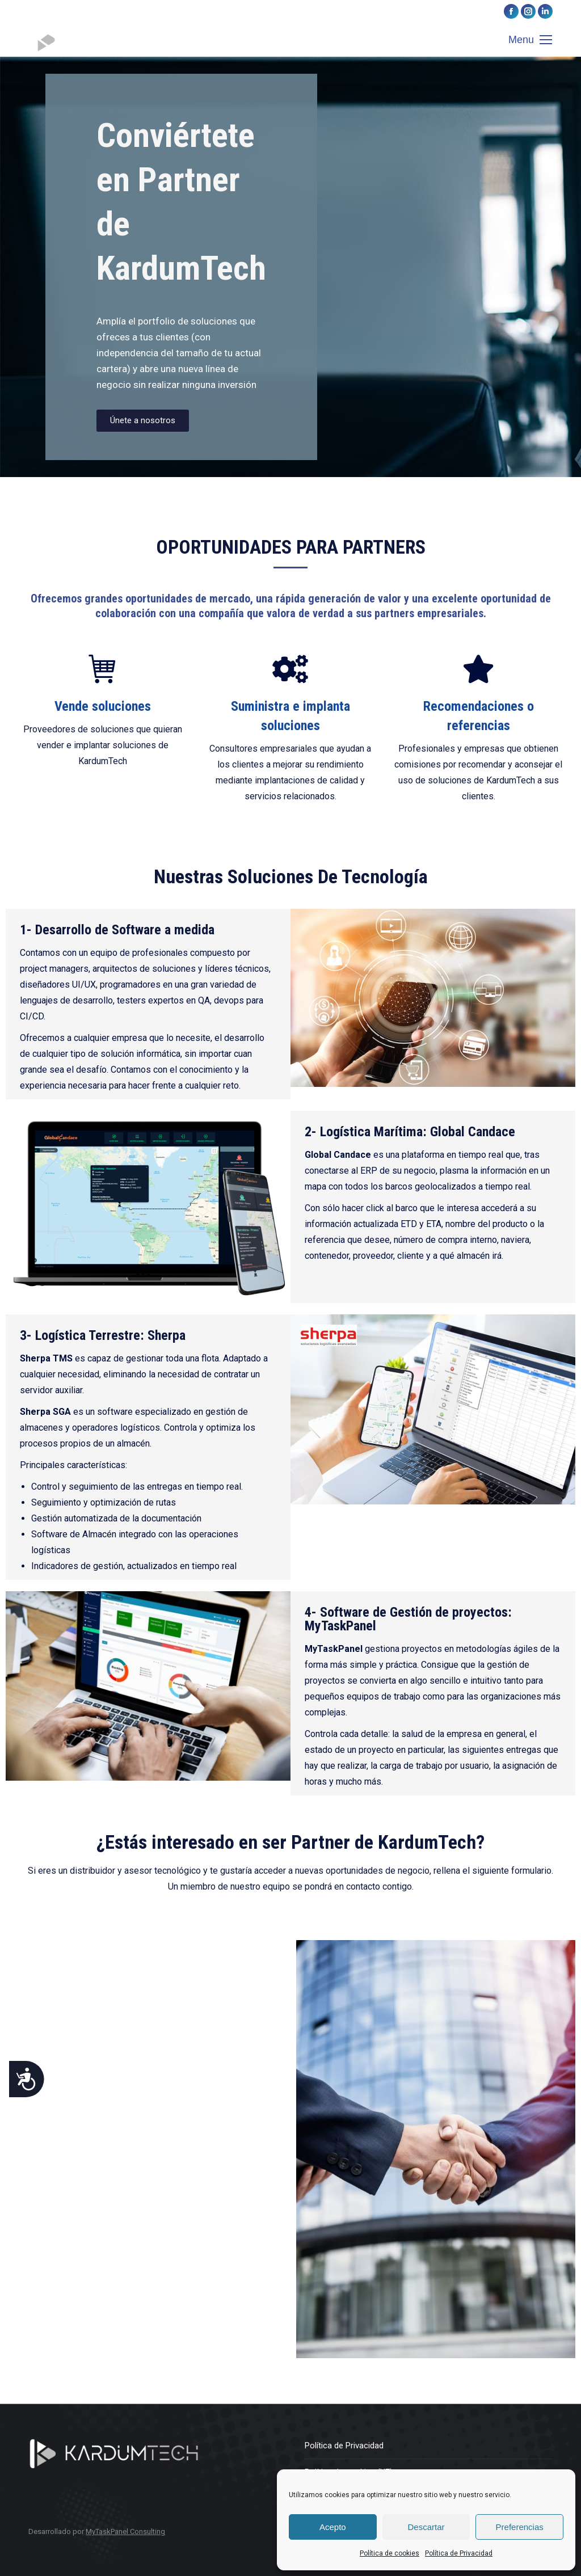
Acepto (332, 2527)
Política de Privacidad (458, 2553)
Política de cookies (389, 2553)
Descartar (425, 2527)
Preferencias (520, 2527)
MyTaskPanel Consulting (125, 2531)
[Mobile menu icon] (530, 39)
